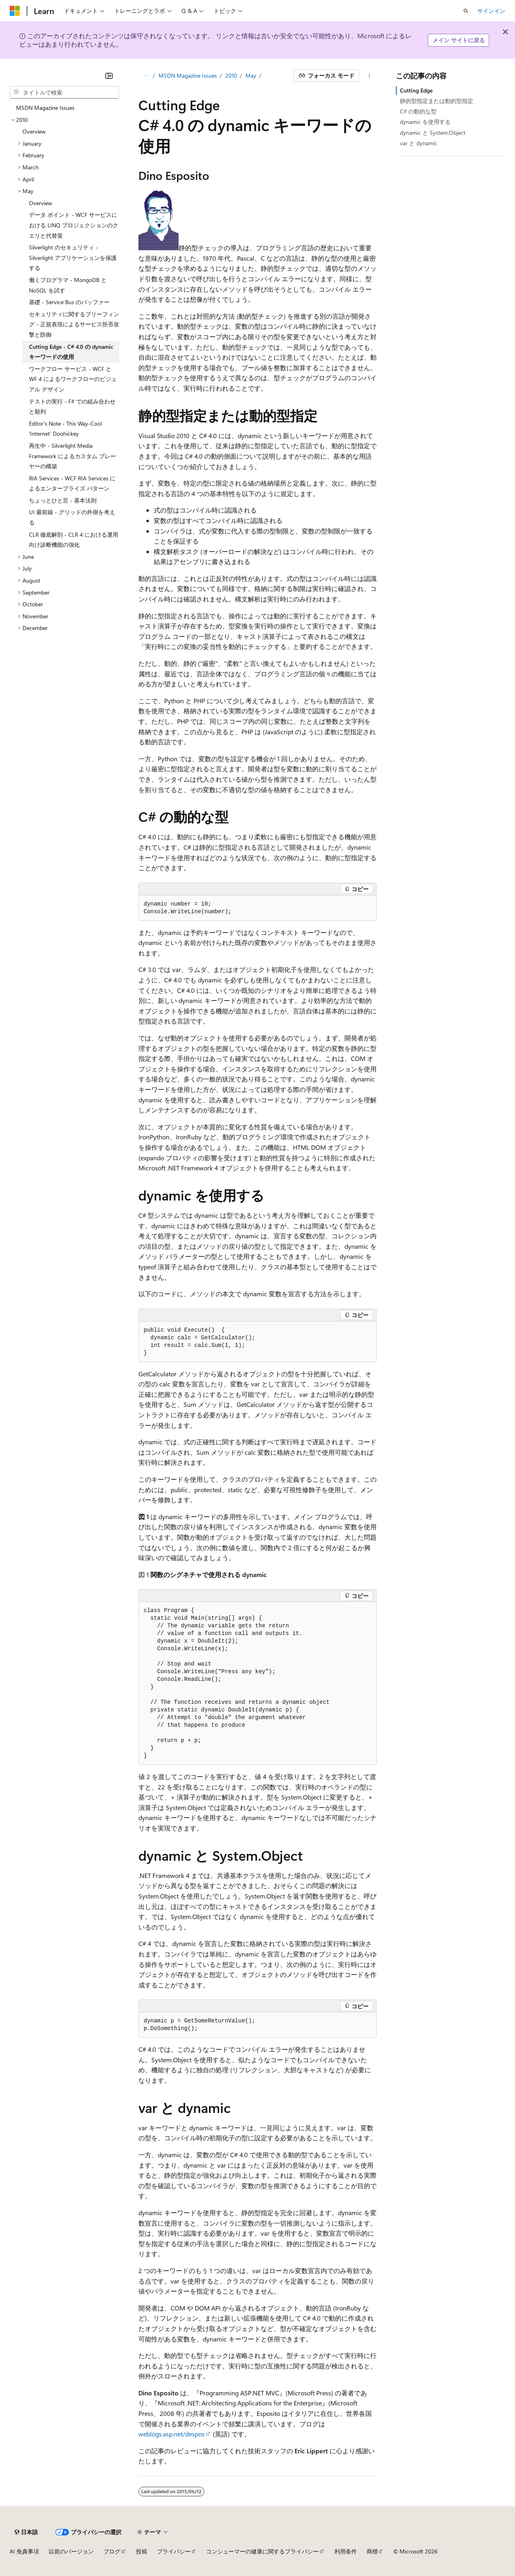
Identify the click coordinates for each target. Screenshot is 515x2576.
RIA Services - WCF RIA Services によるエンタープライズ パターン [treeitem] (72, 483)
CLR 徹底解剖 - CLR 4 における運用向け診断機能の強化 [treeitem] (73, 540)
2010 (231, 75)
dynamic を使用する (425, 122)
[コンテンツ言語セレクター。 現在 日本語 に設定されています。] (26, 2532)
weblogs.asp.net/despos (171, 2434)
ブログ (111, 2551)
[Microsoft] (15, 11)
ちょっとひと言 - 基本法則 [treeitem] (63, 500)
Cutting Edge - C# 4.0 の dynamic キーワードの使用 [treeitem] (71, 352)
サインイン (491, 10)
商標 (372, 2551)
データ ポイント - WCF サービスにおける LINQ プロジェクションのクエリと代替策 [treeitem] (73, 225)
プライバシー (174, 2551)
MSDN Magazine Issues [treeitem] (45, 107)
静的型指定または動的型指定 (436, 101)
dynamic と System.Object (433, 132)
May (250, 75)
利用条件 (345, 2551)
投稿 (141, 2551)
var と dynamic (418, 143)
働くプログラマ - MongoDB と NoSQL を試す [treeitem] (68, 285)
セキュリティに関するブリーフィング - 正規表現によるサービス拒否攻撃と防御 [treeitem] (74, 324)
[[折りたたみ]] (109, 75)
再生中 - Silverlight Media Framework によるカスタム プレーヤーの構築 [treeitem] (72, 456)
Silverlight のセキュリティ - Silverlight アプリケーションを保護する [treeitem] (73, 257)
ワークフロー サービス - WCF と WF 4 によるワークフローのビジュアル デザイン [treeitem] (73, 379)
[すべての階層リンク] (145, 75)
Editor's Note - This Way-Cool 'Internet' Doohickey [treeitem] (65, 429)
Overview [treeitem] (34, 131)
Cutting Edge (416, 90)
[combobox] (64, 92)
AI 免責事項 (24, 2551)
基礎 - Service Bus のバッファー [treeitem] (69, 302)
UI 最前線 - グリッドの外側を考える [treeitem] (72, 517)
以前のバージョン (71, 2551)
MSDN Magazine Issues (188, 75)
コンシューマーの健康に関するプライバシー (262, 2551)
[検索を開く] (466, 11)
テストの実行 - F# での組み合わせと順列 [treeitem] (72, 406)
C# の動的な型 (418, 111)
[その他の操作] (370, 75)
